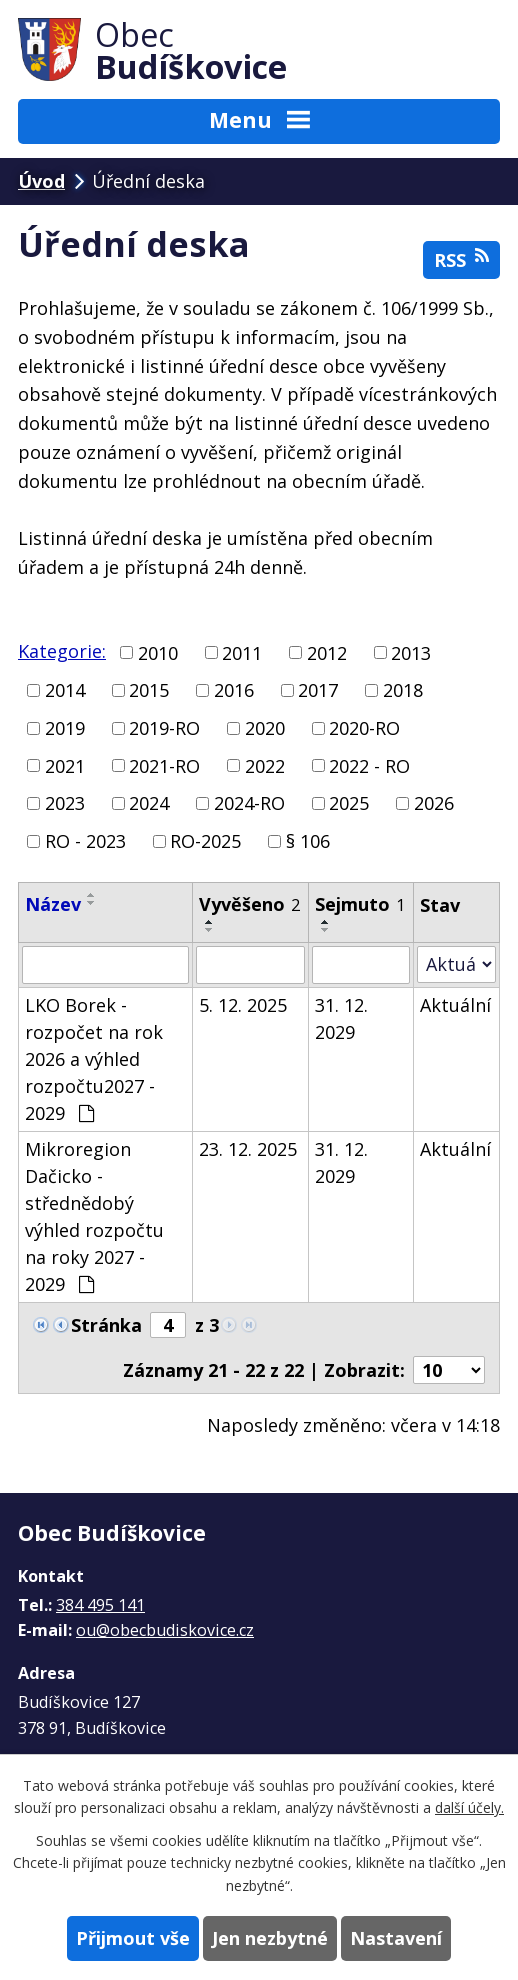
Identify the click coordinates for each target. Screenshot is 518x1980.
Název (53, 904)
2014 (65, 690)
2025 (349, 803)
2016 (234, 690)
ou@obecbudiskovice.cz (165, 1630)
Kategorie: (62, 651)
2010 (158, 652)
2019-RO (164, 728)
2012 (327, 652)
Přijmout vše (133, 1938)
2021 (65, 765)
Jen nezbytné (270, 1938)
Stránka (106, 1325)
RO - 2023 (85, 841)
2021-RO (164, 765)
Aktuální (455, 1005)
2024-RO (249, 803)
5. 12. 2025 (243, 1005)
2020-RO (364, 728)
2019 (65, 728)
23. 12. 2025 (248, 1149)
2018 (403, 690)
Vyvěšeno (249, 904)
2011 (242, 652)
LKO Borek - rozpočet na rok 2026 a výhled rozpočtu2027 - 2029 (94, 1059)
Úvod (41, 181)
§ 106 (308, 841)
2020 (265, 728)
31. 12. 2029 (341, 1018)
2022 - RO (369, 765)
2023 (65, 803)
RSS (461, 259)
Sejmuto (360, 904)
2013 (411, 652)
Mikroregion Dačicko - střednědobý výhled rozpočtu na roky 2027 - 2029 (94, 1216)
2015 (149, 690)
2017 (318, 690)
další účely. (469, 1807)
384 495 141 (100, 1605)
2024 (149, 803)
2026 (434, 803)
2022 (265, 765)
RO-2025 (205, 841)
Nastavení (396, 1938)
